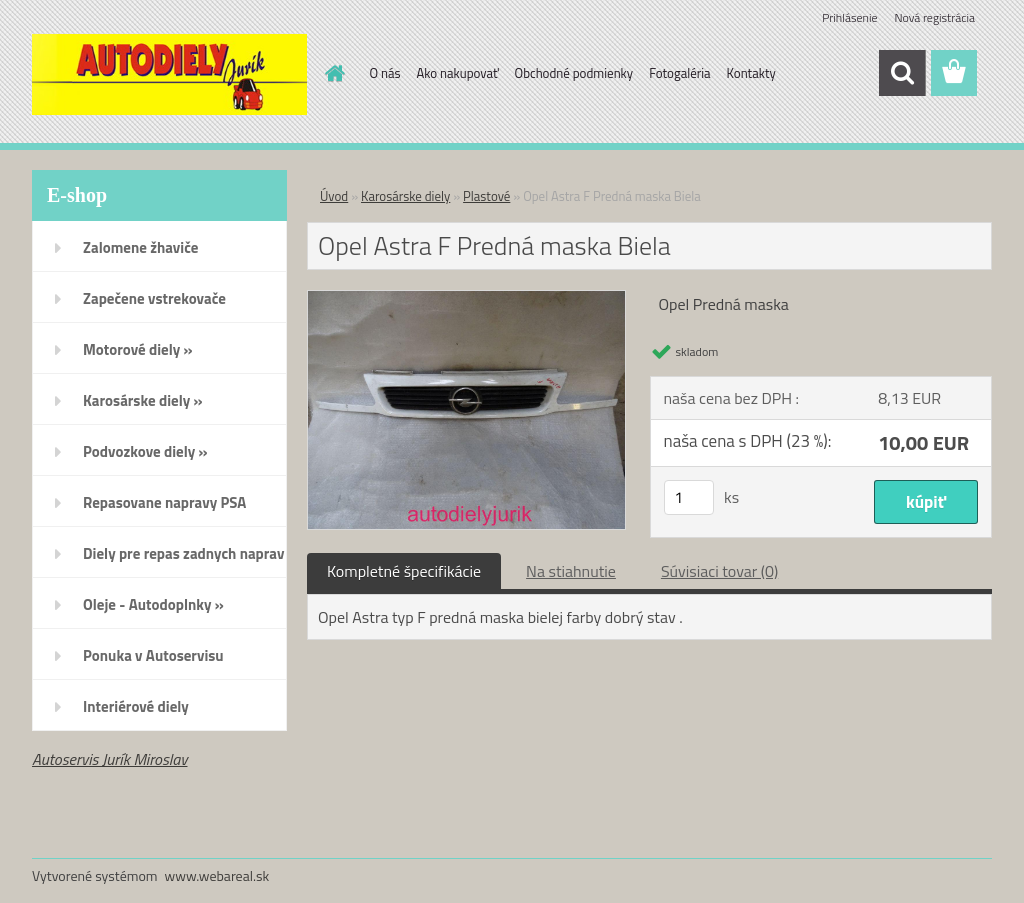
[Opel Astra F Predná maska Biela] (466, 299)
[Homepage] (332, 73)
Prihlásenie (849, 17)
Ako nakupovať (458, 73)
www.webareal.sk (217, 875)
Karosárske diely (405, 196)
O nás (385, 73)
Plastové (486, 196)
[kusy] (689, 497)
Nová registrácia (934, 17)
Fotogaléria (679, 73)
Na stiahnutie (571, 571)
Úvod (334, 196)
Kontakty (751, 73)
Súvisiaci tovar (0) (719, 571)
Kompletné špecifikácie (404, 571)
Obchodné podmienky (574, 73)
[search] (902, 73)
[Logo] (169, 74)
